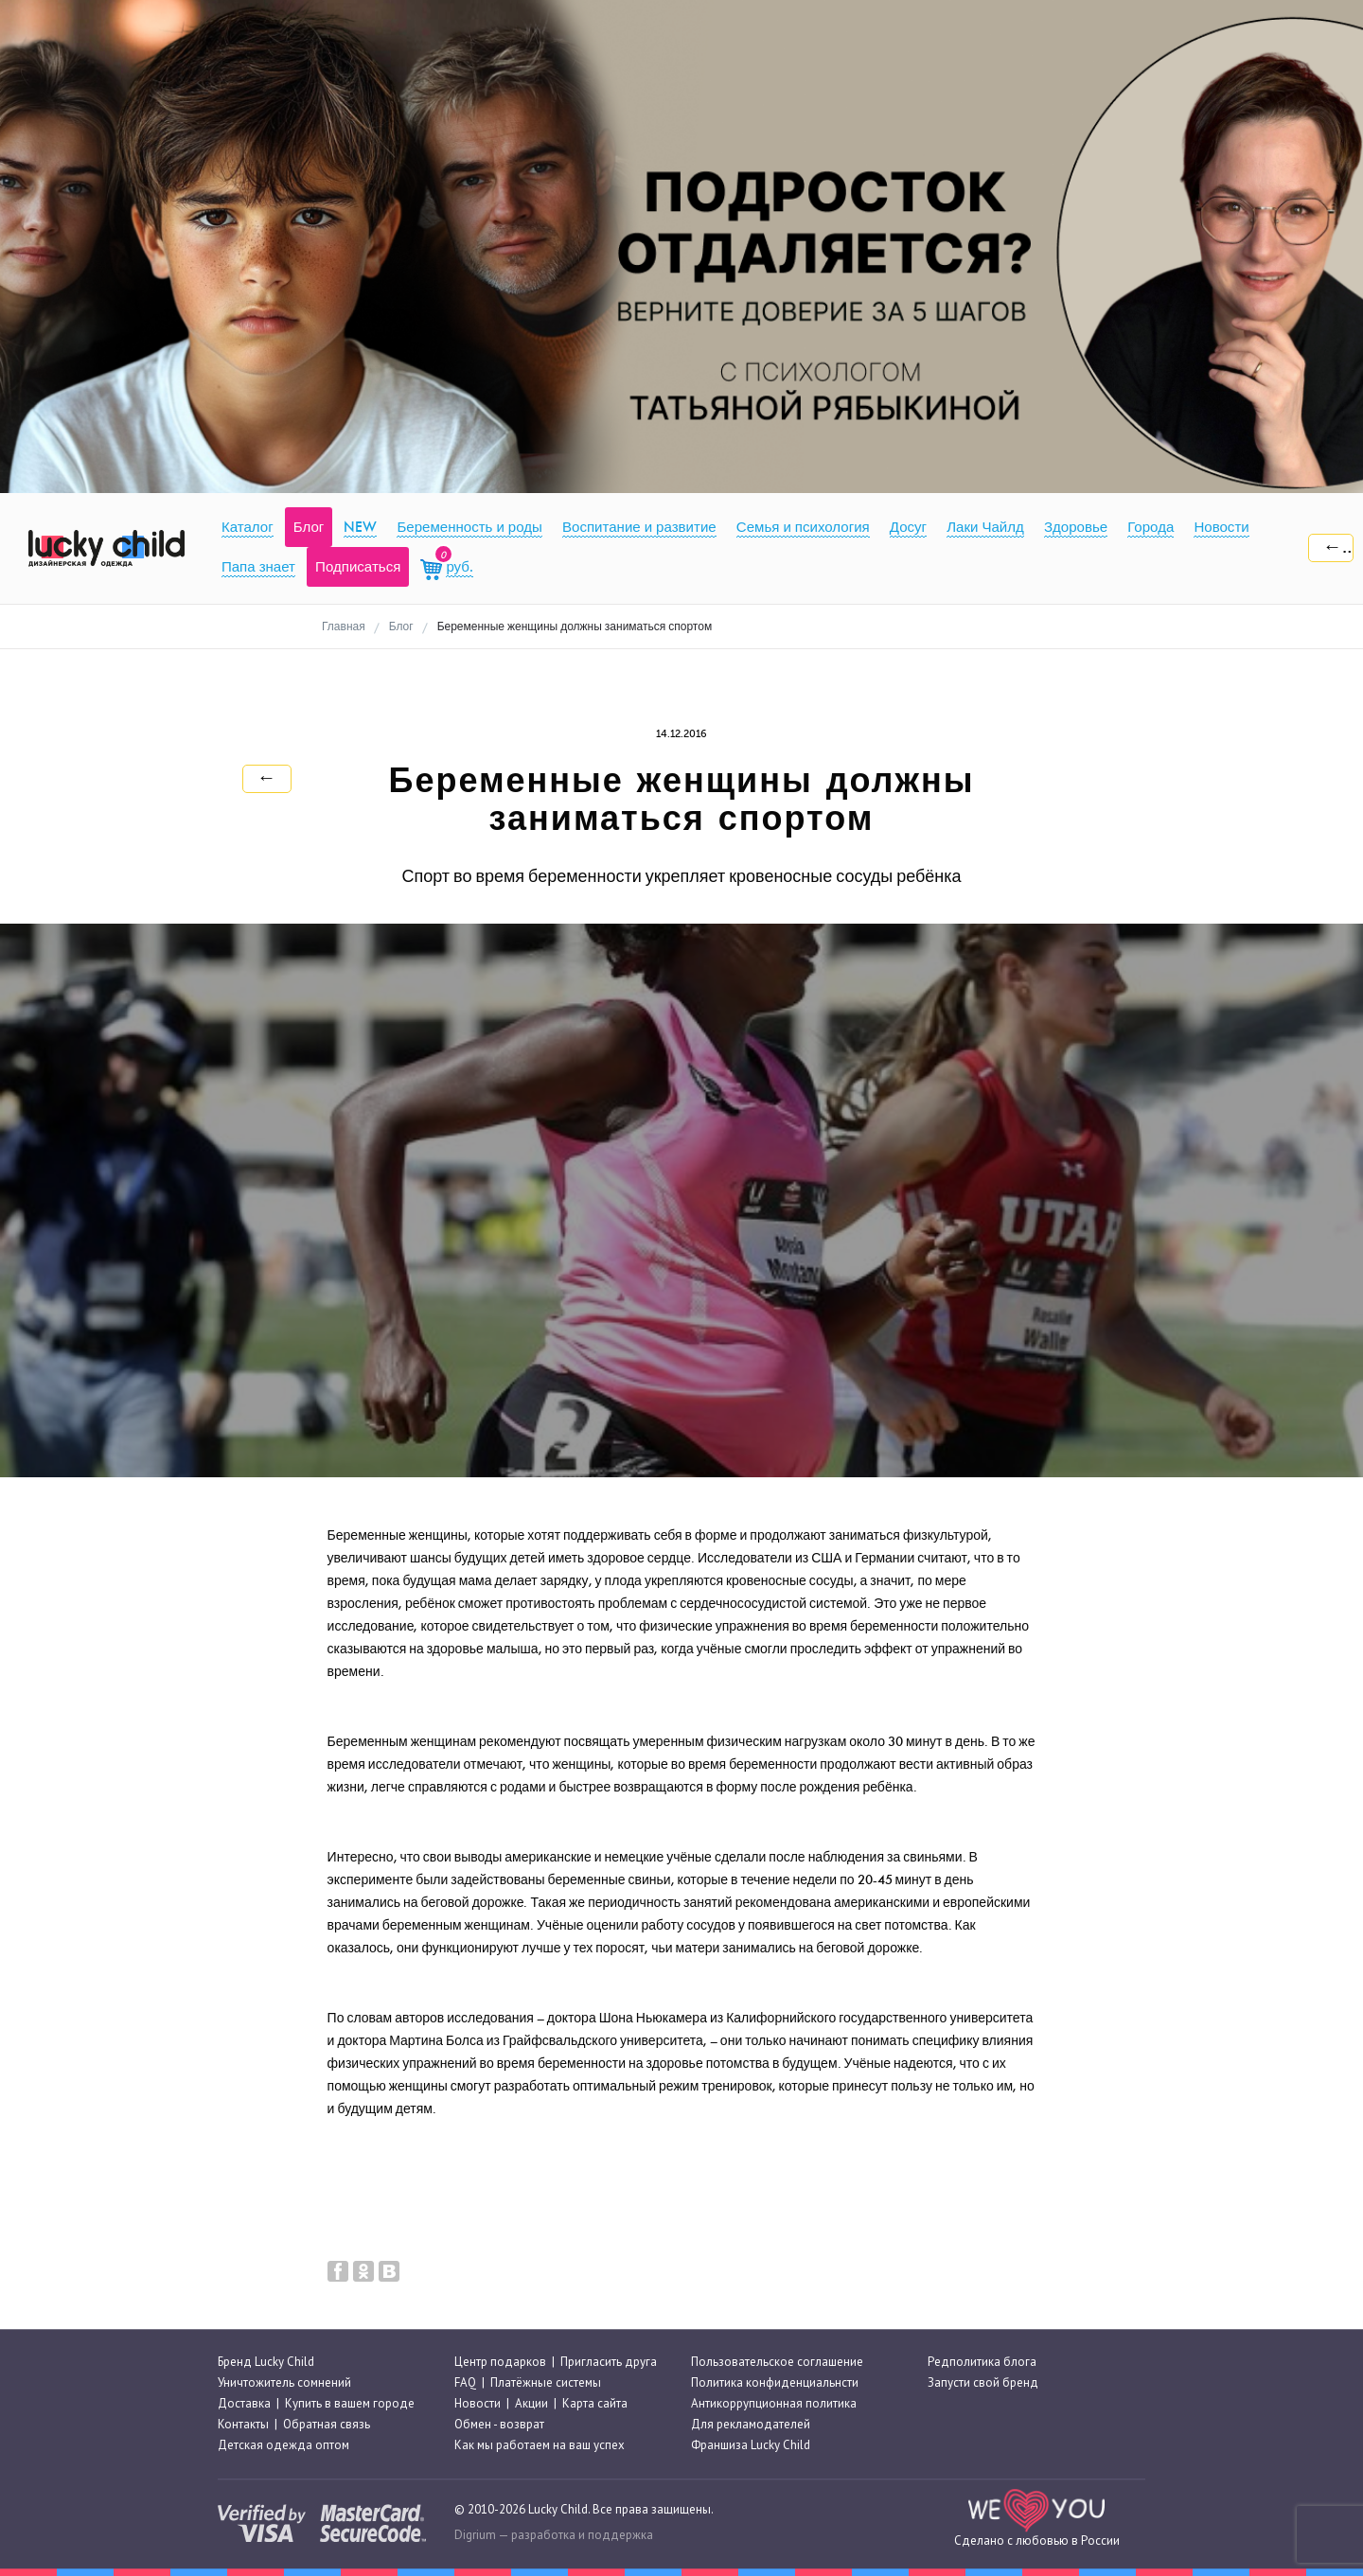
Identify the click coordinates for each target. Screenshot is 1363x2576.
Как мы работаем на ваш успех (539, 2446)
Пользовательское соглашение (777, 2362)
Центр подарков (500, 2362)
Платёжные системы (545, 2382)
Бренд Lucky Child (266, 2362)
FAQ (465, 2382)
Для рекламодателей (750, 2424)
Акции (531, 2403)
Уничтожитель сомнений (284, 2382)
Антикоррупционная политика (774, 2403)
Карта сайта (595, 2403)
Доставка (244, 2403)
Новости (477, 2403)
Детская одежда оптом (283, 2446)
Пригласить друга (608, 2362)
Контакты (243, 2424)
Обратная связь (326, 2424)
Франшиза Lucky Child (750, 2446)
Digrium (475, 2535)
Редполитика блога (982, 2362)
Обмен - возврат (499, 2424)
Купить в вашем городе (350, 2403)
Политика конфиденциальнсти (775, 2382)
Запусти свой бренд (983, 2382)
